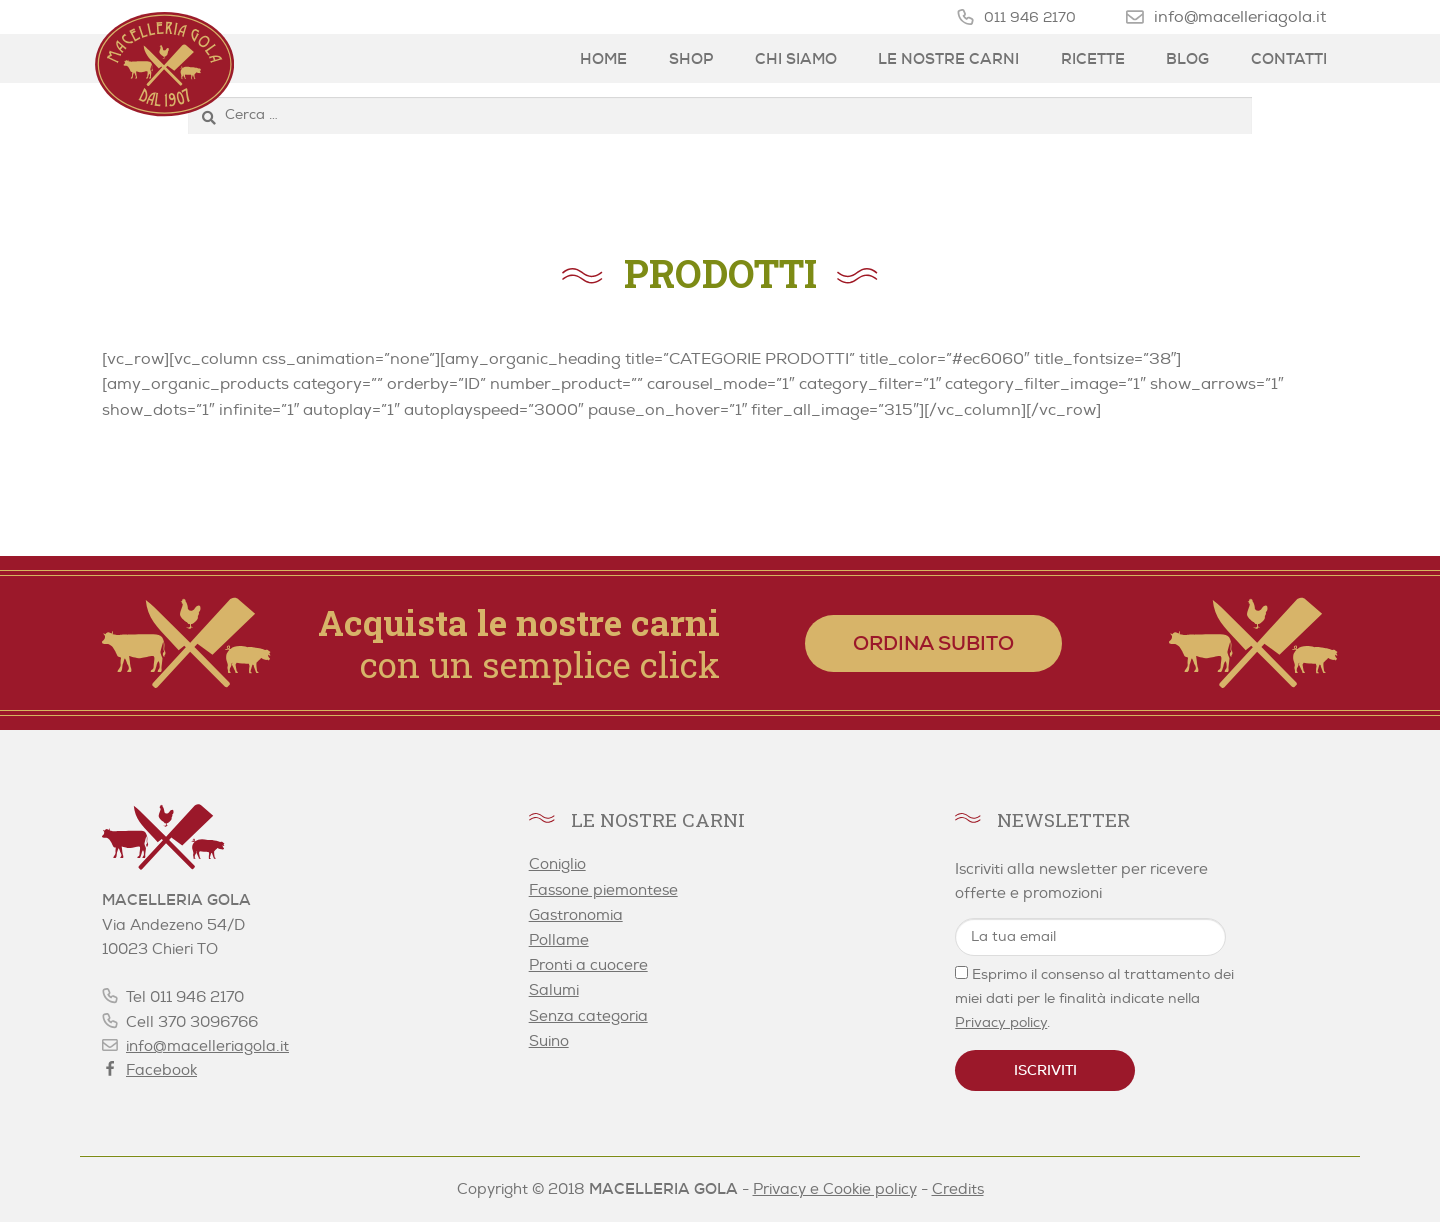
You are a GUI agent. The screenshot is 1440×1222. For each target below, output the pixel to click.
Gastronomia (576, 915)
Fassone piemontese (603, 890)
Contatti (1289, 59)
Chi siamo (796, 59)
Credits (958, 1189)
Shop (691, 59)
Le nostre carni (948, 59)
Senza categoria (588, 1016)
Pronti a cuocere (588, 965)
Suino (549, 1041)
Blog (1187, 59)
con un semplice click (519, 643)
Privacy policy (1001, 1022)
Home (603, 59)
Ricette (1093, 59)
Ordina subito (933, 643)
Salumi (554, 990)
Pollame (559, 940)
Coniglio (557, 864)
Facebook (161, 1070)
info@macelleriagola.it (1240, 16)
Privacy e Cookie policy (835, 1189)
